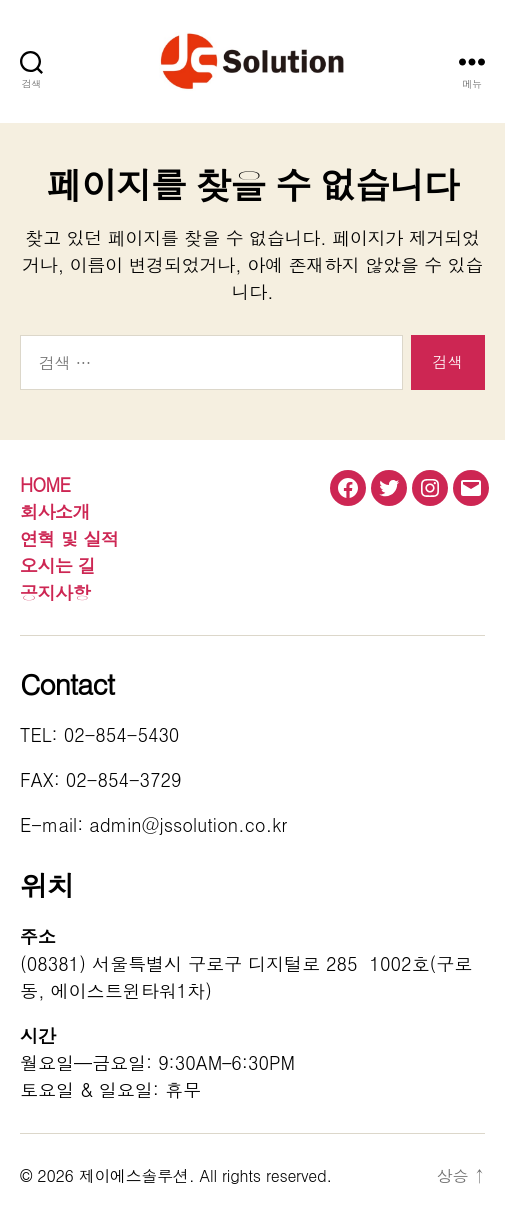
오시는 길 (58, 565)
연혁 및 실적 (69, 538)
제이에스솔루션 (134, 1175)
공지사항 (55, 592)
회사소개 (55, 511)
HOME (45, 484)
